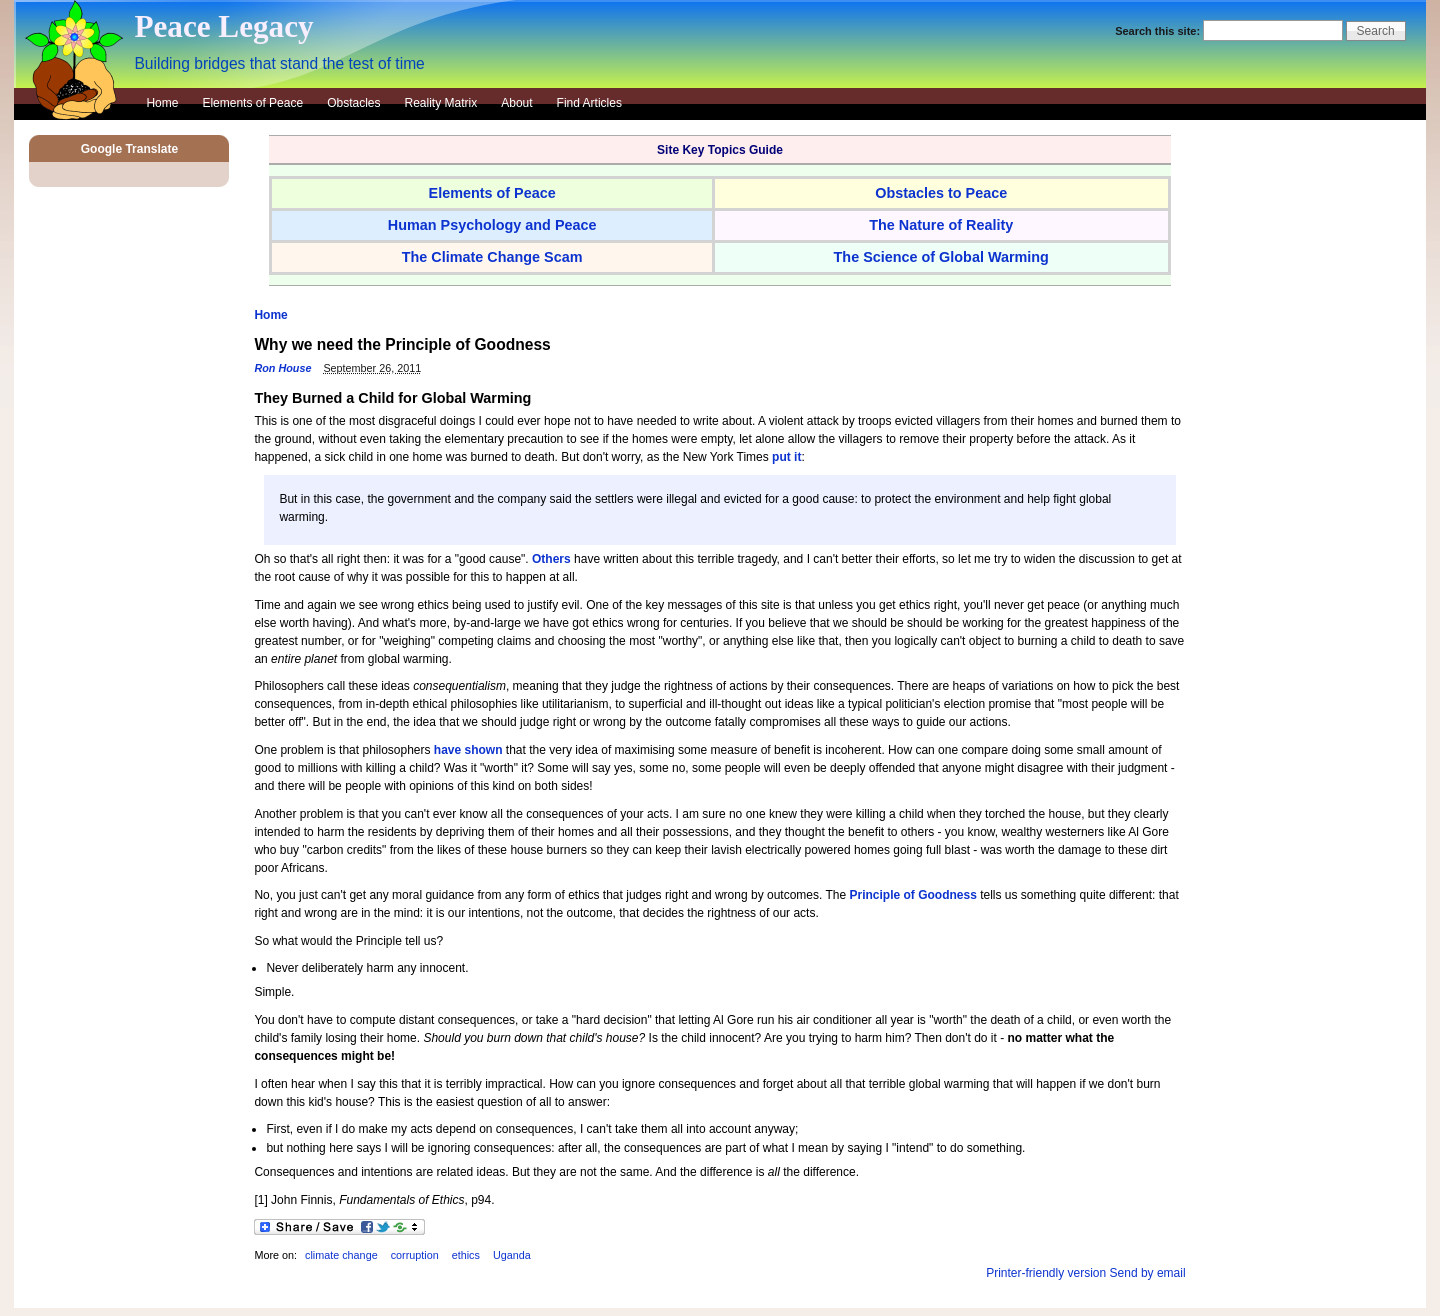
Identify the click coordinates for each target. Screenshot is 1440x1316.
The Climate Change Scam (492, 257)
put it (786, 457)
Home (162, 103)
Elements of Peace (252, 103)
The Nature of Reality (941, 225)
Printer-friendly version (1046, 1273)
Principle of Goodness (912, 895)
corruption (415, 1255)
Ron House (282, 368)
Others (551, 559)
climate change (341, 1255)
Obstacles (353, 103)
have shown (468, 750)
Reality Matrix (441, 103)
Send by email (1148, 1273)
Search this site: (1159, 31)
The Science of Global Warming (941, 257)
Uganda (512, 1255)
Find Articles (589, 103)
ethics (466, 1255)
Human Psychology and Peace (492, 225)
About (516, 103)
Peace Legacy (223, 26)
